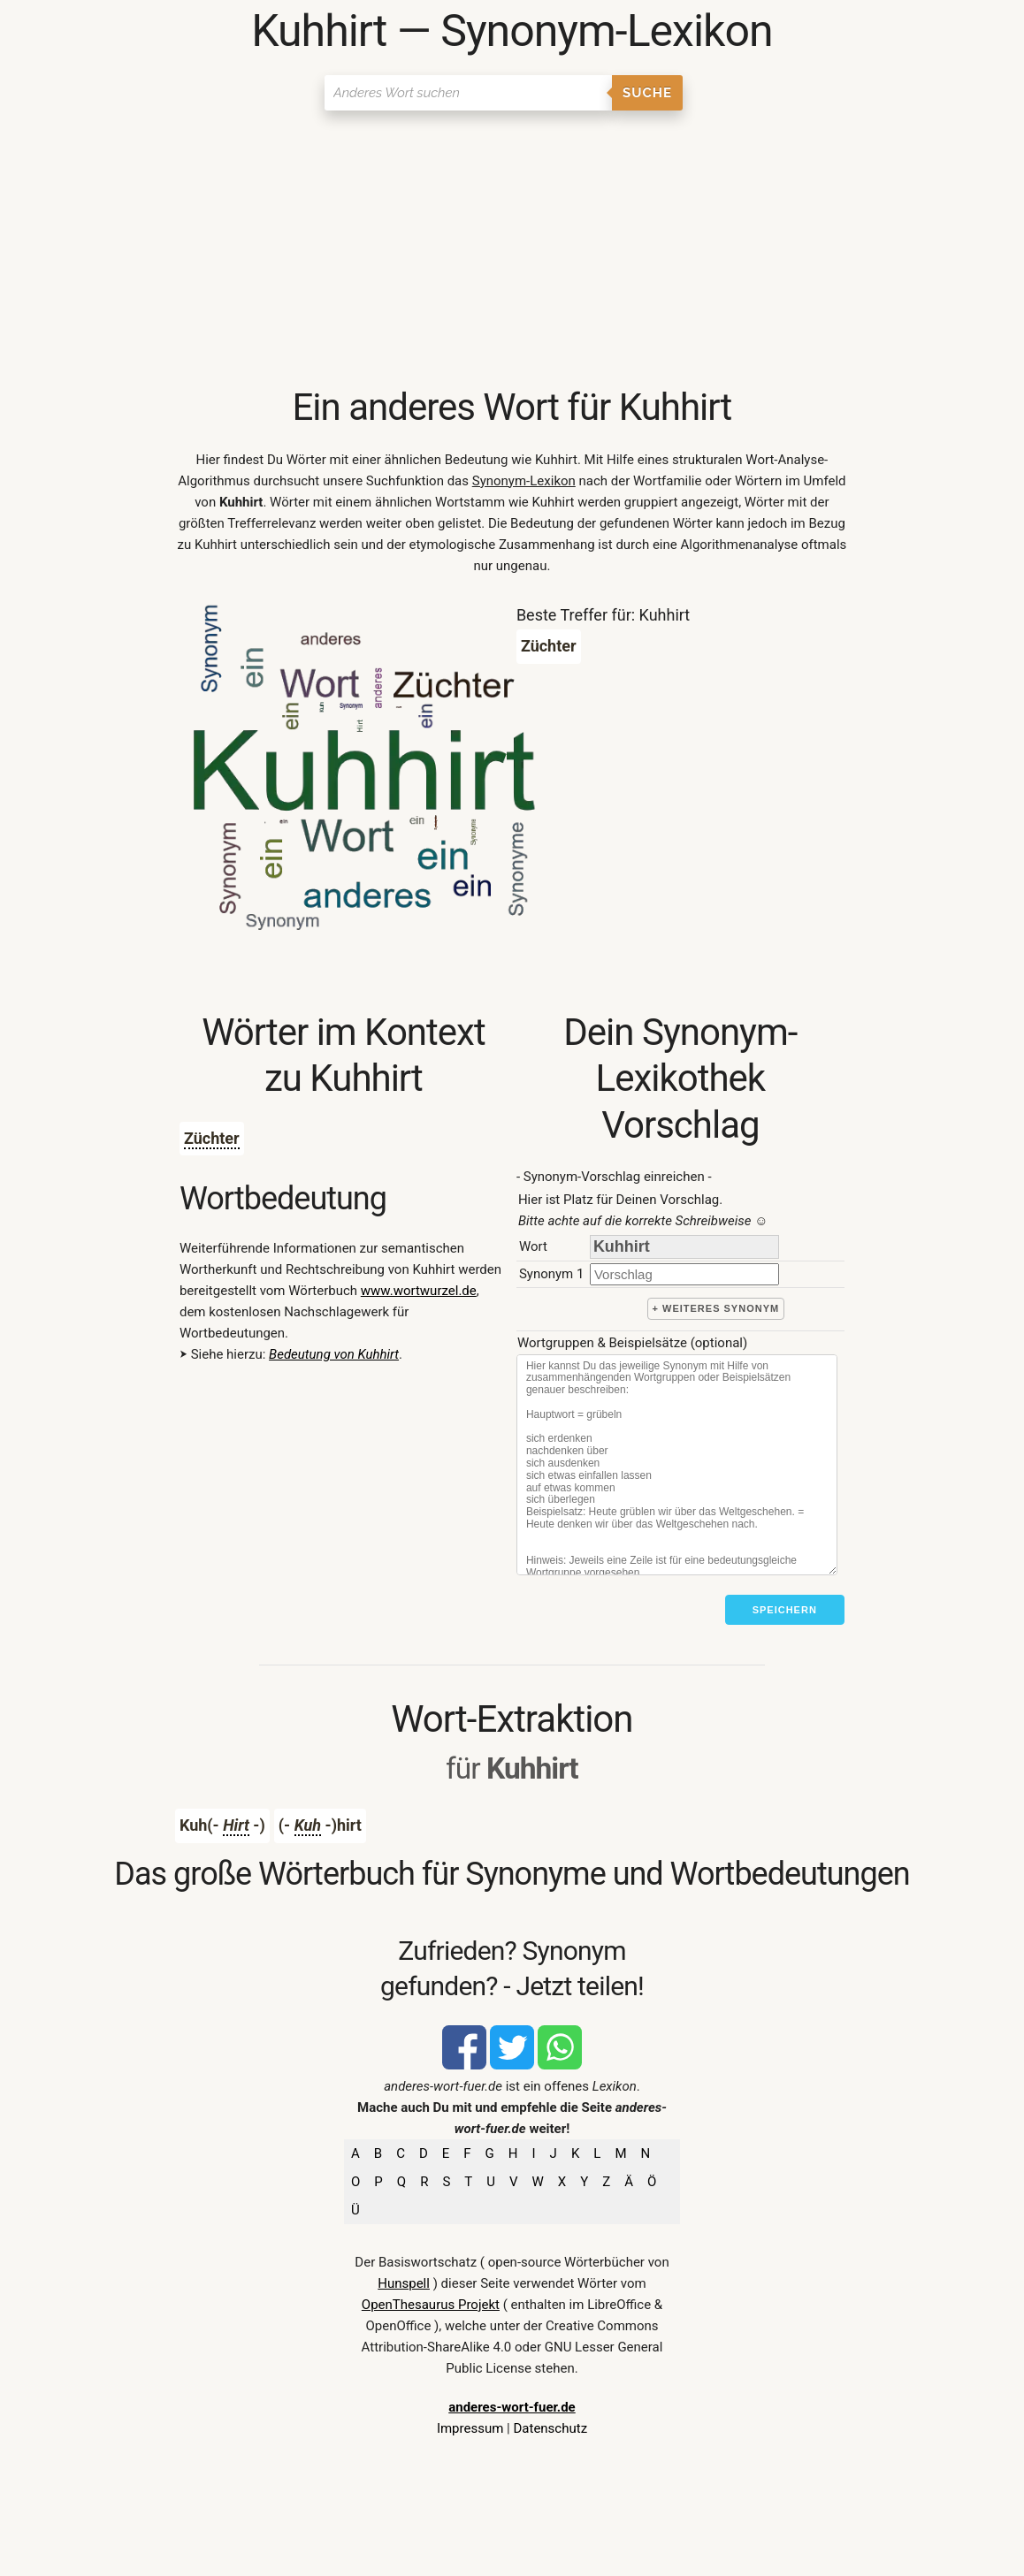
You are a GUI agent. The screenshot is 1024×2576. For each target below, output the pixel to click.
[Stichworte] (677, 1464)
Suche (647, 93)
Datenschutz (550, 2428)
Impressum (470, 2428)
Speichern (785, 1609)
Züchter (212, 1138)
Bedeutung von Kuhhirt (334, 1354)
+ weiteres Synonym (716, 1308)
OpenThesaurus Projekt (431, 2305)
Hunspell (404, 2283)
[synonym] (684, 1274)
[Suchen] (468, 93)
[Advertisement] (512, 252)
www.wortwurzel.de (419, 1291)
